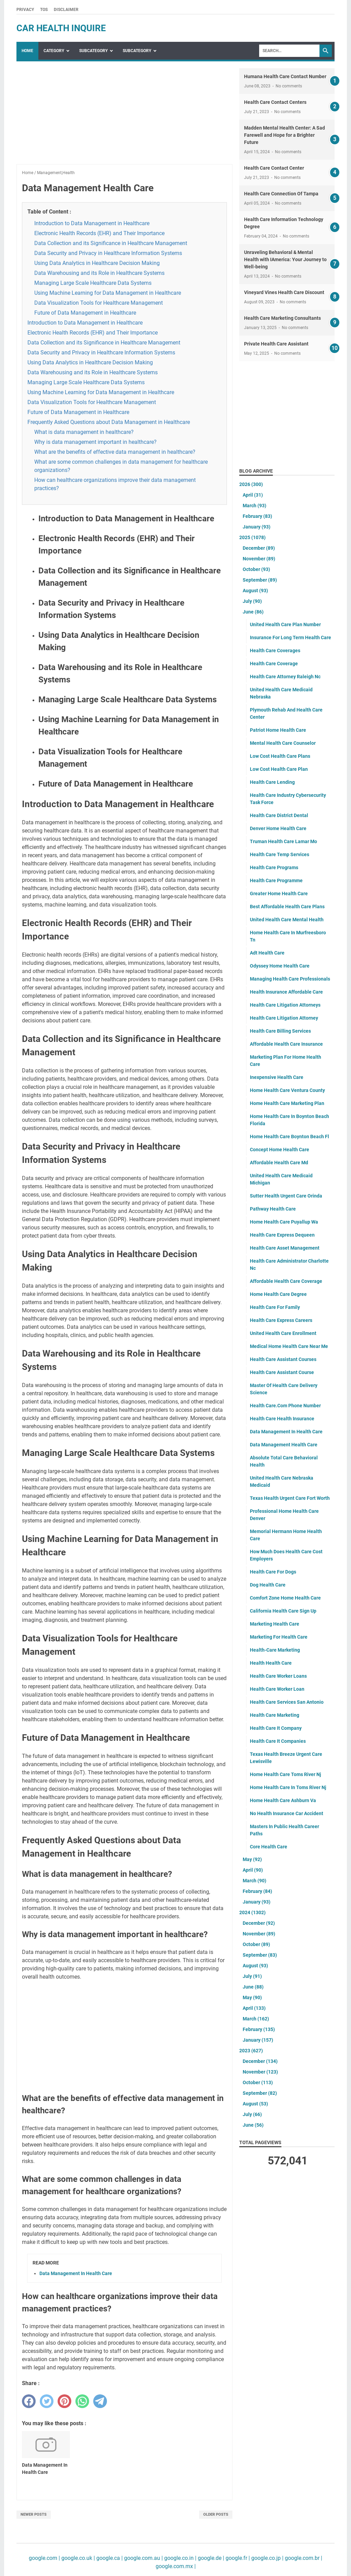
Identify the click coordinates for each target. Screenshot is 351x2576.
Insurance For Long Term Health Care (290, 637)
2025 (252, 537)
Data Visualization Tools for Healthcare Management (98, 303)
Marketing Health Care (274, 1624)
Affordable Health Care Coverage (286, 1281)
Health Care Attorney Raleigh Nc (285, 676)
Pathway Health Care (273, 1209)
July (252, 601)
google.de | (210, 2558)
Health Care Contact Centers (275, 102)
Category (54, 50)
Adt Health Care (267, 953)
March (254, 505)
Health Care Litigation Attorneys (285, 1005)
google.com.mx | (176, 2566)
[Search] (289, 51)
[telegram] (100, 2401)
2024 (252, 1912)
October (256, 569)
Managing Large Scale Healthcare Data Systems (93, 283)
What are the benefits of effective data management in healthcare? (114, 452)
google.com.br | (302, 2558)
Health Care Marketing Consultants (282, 318)
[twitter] (46, 2401)
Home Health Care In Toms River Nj (288, 1787)
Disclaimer (66, 9)
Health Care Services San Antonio (287, 1702)
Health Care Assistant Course (282, 1372)
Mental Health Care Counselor (283, 743)
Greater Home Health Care (279, 893)
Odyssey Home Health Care (280, 966)
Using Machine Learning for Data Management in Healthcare (107, 293)
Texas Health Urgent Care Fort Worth (290, 1498)
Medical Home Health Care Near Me (289, 1346)
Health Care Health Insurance (282, 1418)
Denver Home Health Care (278, 828)
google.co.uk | (77, 2558)
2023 (251, 2050)
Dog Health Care (268, 1585)
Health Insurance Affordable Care (286, 992)
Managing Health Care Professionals (290, 979)
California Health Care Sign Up (283, 1611)
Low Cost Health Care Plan (279, 769)
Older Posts (215, 2514)
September (260, 580)
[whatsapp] (82, 2401)
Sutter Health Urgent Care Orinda (286, 1196)
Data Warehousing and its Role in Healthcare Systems (99, 273)
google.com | (44, 2558)
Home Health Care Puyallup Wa (284, 1222)
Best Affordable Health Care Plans (287, 906)
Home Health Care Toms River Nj (285, 1774)
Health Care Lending (272, 782)
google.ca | (109, 2558)
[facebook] (29, 2401)
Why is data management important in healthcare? (95, 442)
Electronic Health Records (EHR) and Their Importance (99, 233)
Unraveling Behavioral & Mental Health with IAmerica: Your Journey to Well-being (285, 259)
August (255, 590)
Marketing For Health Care (278, 1637)
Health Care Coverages (275, 650)
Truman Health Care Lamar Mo (283, 841)
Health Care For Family (275, 1307)
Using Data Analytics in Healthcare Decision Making (97, 263)
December (259, 548)
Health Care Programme (276, 880)
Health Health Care (271, 1663)
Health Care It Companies (278, 1741)
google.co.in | (179, 2558)
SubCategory (93, 50)
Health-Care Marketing (275, 1650)
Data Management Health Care (283, 1444)
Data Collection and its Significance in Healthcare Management (110, 243)
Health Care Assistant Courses (283, 1359)
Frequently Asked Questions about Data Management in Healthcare (108, 422)
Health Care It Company (276, 1728)
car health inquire (61, 28)
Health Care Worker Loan (277, 1689)
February (257, 516)
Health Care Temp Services (279, 854)
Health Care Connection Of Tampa (281, 193)
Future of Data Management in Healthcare (85, 312)
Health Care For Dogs (273, 1572)
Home (27, 50)
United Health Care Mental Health (287, 919)
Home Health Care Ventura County (287, 1090)
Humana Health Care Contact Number (285, 76)
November (259, 558)
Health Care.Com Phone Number (285, 1405)
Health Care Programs (274, 867)
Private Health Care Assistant (276, 344)
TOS (44, 9)
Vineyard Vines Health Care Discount (284, 292)
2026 (251, 484)
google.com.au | (143, 2558)
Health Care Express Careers (281, 1320)
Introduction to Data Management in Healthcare (91, 223)
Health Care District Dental (279, 815)
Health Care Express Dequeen (282, 1235)
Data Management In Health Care (75, 2273)
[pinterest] (64, 2401)
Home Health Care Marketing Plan (287, 1103)
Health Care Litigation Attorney (284, 1018)
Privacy (25, 9)
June (253, 612)
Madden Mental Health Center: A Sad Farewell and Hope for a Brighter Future (284, 135)
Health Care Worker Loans (278, 1676)
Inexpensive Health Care (276, 1077)
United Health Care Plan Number (285, 624)
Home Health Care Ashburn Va (283, 1800)
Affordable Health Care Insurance (286, 1044)
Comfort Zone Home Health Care (285, 1598)
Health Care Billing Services (280, 1031)
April (253, 495)
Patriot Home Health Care (278, 730)
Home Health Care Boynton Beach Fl (289, 1136)
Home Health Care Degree (278, 1294)
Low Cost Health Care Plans (280, 756)
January (256, 527)
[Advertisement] (124, 116)
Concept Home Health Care (279, 1149)
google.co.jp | (266, 2558)
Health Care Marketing (274, 1715)
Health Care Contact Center (274, 168)
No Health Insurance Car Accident (286, 1813)
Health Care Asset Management (284, 1248)
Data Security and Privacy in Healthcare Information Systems (108, 253)
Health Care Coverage (274, 663)
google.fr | (237, 2558)
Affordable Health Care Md (279, 1162)
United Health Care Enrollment (283, 1333)
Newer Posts (34, 2514)
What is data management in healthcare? (84, 432)
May (252, 1859)
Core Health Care (268, 1846)
